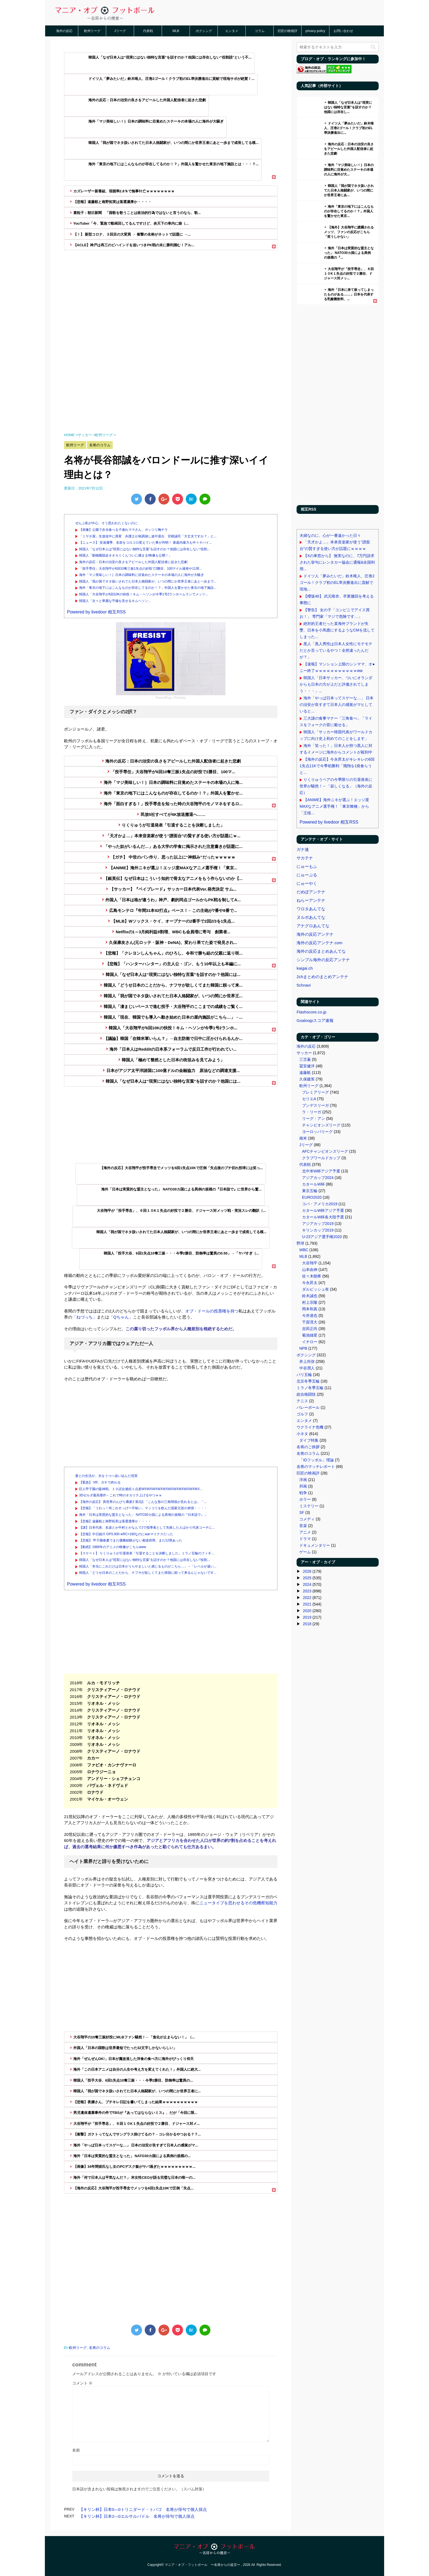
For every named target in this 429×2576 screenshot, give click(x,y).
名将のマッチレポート (316, 1466)
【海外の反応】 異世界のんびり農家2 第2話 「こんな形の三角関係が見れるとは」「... (142, 1502)
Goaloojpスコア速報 (315, 1020)
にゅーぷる (307, 875)
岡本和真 (309, 1309)
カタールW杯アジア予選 (323, 1210)
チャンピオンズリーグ (321, 1125)
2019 (307, 1617)
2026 (307, 1571)
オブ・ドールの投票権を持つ (212, 1311)
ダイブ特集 (308, 1440)
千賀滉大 (309, 1322)
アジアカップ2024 (318, 1177)
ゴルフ (302, 1414)
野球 (300, 1243)
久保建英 (307, 1079)
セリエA (309, 1099)
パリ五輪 (304, 1374)
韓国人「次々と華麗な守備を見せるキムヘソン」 (115, 601)
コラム (260, 31)
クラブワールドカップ (321, 1158)
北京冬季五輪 (308, 1381)
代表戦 (148, 31)
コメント (82, 2383)
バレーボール (308, 1407)
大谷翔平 (309, 1263)
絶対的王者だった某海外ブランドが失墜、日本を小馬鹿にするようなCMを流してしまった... (337, 630)
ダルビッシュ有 (315, 1289)
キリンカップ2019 (318, 1230)
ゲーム (305, 1552)
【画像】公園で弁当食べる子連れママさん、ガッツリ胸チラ (123, 530)
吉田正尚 (309, 1328)
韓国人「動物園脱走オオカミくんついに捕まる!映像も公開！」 (125, 555)
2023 (307, 1591)
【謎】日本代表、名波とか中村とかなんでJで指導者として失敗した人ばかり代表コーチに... (147, 1527)
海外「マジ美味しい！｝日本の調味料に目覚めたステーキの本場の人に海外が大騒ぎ (141, 575)
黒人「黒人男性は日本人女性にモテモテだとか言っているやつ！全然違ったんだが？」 (336, 650)
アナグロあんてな (313, 925)
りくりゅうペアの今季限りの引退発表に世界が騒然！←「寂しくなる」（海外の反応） (336, 786)
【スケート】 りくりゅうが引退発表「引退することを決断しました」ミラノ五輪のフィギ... (146, 1553)
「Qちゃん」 (121, 1317)
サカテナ (305, 858)
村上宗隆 (309, 1302)
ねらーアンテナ (311, 900)
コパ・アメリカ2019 (319, 1204)
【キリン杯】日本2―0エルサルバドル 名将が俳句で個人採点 (137, 2516)
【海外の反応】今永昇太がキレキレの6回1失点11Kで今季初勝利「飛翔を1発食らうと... (337, 766)
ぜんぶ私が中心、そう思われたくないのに (106, 523)
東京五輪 (309, 1191)
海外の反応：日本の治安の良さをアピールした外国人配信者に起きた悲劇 (133, 562)
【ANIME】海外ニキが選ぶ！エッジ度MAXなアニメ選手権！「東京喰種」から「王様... (334, 806)
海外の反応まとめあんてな (321, 951)
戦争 (303, 1493)
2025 (307, 1578)
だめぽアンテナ (311, 891)
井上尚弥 (307, 1361)
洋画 (303, 1479)
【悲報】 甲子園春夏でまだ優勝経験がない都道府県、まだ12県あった (130, 1540)
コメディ (307, 1519)
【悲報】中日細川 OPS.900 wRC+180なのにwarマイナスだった (126, 1534)
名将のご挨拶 (308, 1447)
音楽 (303, 1525)
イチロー (309, 1342)
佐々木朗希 (311, 1276)
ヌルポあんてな (311, 917)
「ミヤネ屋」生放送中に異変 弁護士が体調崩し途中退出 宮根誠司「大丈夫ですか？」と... (147, 536)
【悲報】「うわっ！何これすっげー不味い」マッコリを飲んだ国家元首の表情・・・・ (143, 1508)
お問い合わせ (343, 31)
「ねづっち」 (84, 1317)
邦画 (303, 1486)
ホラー (305, 1499)
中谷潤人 (307, 1368)
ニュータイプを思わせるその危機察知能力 (238, 1902)
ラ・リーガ (311, 1112)
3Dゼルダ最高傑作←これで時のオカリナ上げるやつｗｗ (120, 1495)
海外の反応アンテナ (315, 934)
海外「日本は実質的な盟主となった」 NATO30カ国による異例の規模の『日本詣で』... (143, 1515)
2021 (307, 1604)
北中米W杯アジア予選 (321, 1171)
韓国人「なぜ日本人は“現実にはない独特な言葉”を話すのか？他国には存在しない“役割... (144, 549)
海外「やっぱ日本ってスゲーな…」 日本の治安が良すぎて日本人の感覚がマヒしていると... (336, 704)
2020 (307, 1611)
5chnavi (304, 985)
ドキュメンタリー (314, 1545)
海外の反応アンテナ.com (320, 942)
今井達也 (309, 1315)
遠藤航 (305, 1072)
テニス (302, 1401)
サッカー (304, 1053)
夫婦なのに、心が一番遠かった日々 (330, 535)
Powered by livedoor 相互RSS (96, 612)
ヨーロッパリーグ (317, 1131)
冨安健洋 (307, 1066)
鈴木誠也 (309, 1296)
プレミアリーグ (315, 1092)
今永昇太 (309, 1282)
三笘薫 (305, 1059)
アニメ (305, 1532)
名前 (76, 2450)
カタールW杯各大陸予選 (323, 1217)
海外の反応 (64, 31)
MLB (175, 31)
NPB (303, 1348)
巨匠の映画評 (287, 31)
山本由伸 (309, 1269)
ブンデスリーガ (315, 1105)
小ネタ (302, 1434)
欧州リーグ (92, 31)
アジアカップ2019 (318, 1223)
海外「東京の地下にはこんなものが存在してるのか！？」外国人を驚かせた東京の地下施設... (147, 588)
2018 (307, 1624)
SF (301, 1512)
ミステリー (308, 1506)
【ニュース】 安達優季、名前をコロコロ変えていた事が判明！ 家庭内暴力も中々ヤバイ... (145, 542)
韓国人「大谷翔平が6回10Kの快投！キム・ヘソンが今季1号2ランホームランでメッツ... (143, 594)
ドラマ (305, 1539)
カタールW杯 (313, 1184)
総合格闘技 (306, 1394)
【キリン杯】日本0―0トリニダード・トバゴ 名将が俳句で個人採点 (143, 2509)
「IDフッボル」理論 (316, 1460)
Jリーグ (120, 31)
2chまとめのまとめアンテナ (322, 976)
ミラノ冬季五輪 (310, 1388)
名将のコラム (99, 2348)
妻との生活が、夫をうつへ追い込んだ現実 (106, 1476)
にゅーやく (307, 883)
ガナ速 (303, 849)
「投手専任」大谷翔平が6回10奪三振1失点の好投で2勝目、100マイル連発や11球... (140, 568)
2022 (307, 1597)
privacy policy (315, 31)
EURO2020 (312, 1197)
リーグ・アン (313, 1118)
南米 (303, 1138)
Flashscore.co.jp (311, 1012)
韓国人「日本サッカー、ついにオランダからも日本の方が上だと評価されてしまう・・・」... (336, 684)
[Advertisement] (170, 326)
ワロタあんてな (311, 908)
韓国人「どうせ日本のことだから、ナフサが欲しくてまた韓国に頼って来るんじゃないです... (147, 1573)
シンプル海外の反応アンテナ (323, 959)
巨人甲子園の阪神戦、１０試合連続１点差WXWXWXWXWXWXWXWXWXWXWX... (140, 1489)
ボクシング (204, 31)
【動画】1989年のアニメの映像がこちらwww (112, 1547)
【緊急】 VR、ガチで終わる (100, 1482)
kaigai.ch (305, 968)
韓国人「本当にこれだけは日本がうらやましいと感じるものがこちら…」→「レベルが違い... (147, 1566)
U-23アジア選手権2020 (322, 1237)
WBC (303, 1250)
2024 (307, 1584)
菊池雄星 (309, 1335)
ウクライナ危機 (310, 1427)
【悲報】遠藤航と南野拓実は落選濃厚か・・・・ (115, 1521)
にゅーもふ (307, 866)
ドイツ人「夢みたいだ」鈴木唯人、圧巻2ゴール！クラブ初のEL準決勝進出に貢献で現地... (337, 582)
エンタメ (231, 31)
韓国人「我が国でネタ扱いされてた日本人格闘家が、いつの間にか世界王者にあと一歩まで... (147, 581)
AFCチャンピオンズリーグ (325, 1151)
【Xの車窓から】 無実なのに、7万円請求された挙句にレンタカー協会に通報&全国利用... (337, 562)
